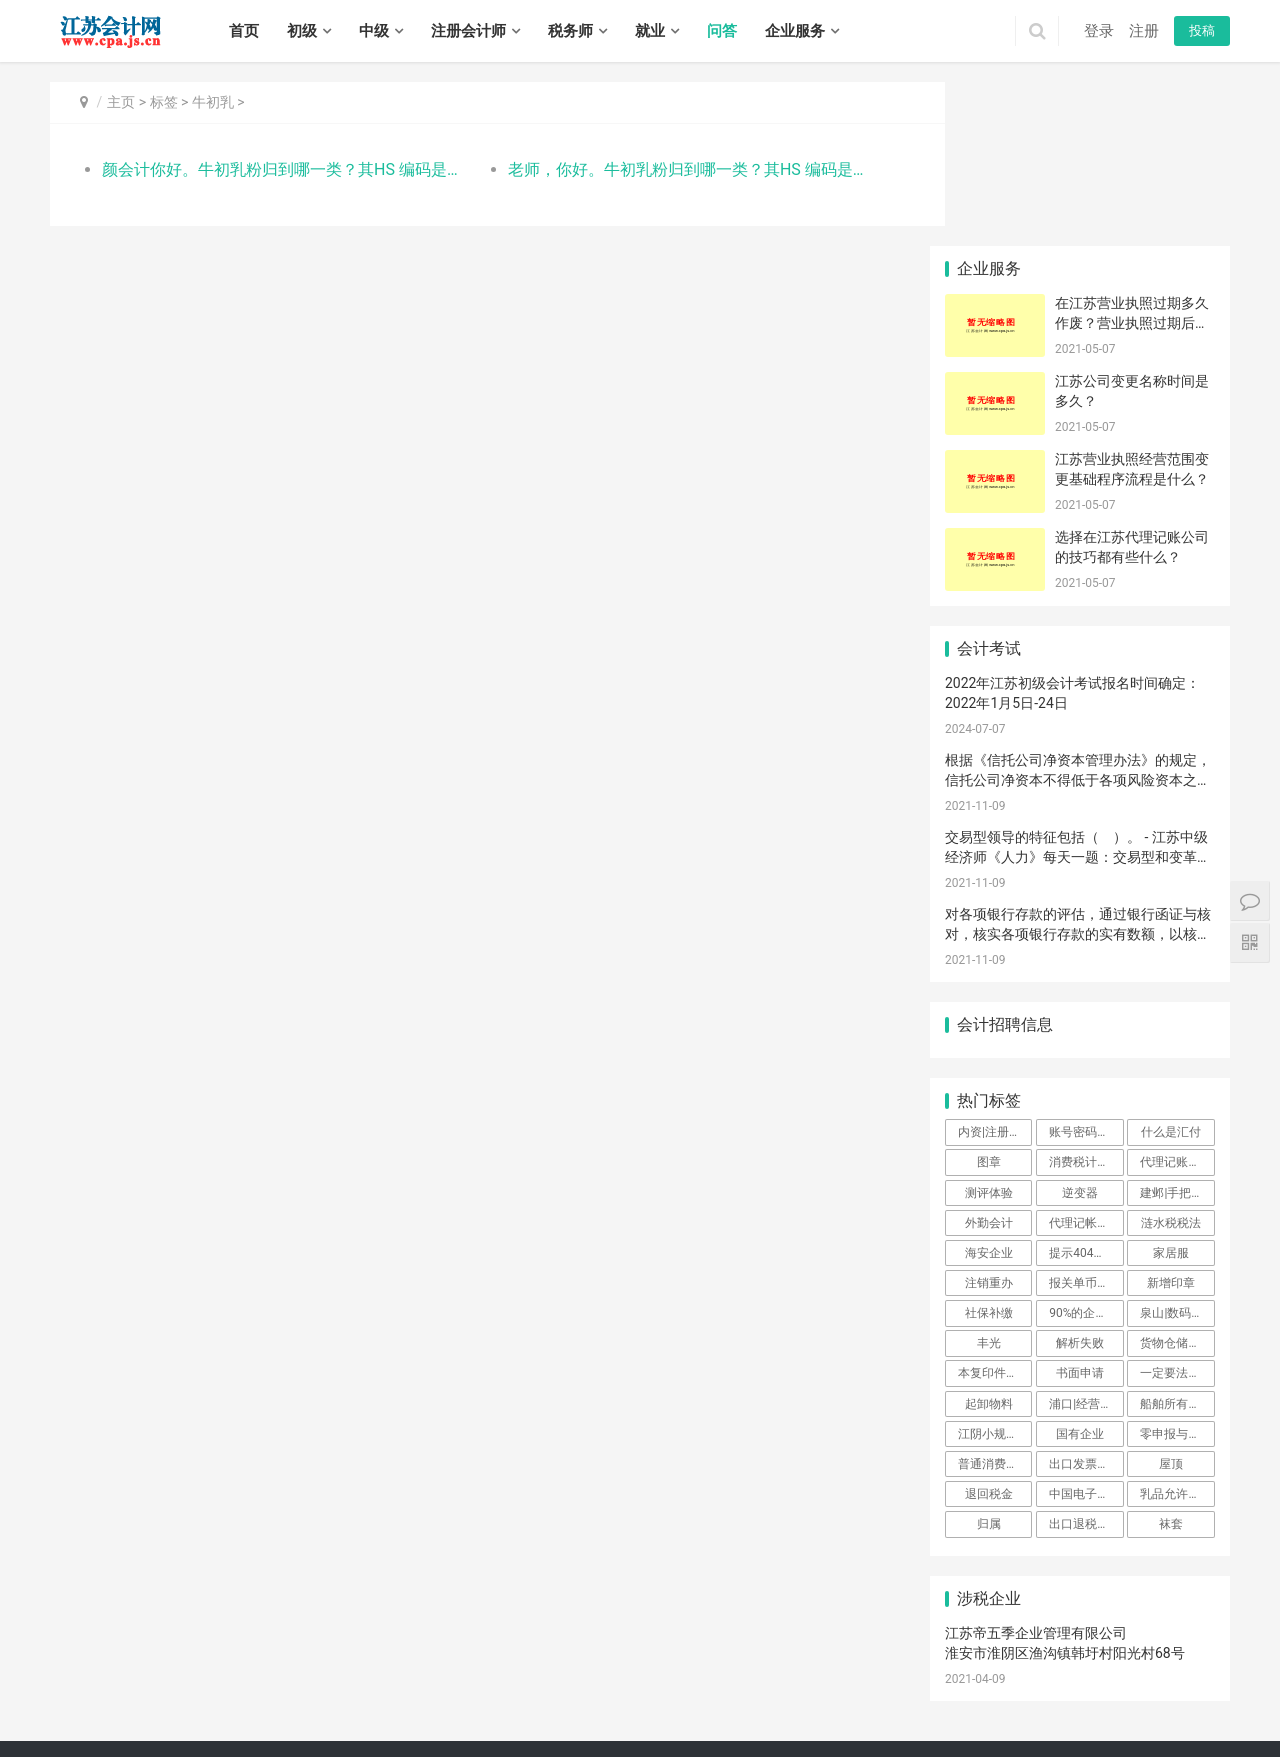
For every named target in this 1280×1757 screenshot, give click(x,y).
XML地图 (533, 1655)
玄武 (425, 1682)
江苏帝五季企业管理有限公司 (1036, 1469)
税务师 (570, 31)
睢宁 (1138, 1682)
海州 (749, 1703)
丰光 (989, 1179)
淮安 (263, 1682)
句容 (467, 1725)
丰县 (1084, 1682)
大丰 (143, 1725)
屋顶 (1171, 1300)
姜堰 (548, 1725)
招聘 (399, 1624)
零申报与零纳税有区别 (1177, 1270)
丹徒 (386, 1725)
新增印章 (1171, 1119)
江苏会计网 (590, 1655)
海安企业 (989, 1089)
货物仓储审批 (1176, 1179)
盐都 (1126, 1703)
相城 (305, 1703)
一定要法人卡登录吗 (1177, 1209)
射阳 (62, 1725)
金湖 (1072, 1703)
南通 (197, 1682)
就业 (650, 31)
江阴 (896, 1682)
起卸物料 (989, 1239)
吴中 (278, 1703)
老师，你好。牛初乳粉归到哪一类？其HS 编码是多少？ (664, 169)
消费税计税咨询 (1086, 998)
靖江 (602, 1725)
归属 (989, 1360)
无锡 (89, 1682)
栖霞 (560, 1682)
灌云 (830, 1703)
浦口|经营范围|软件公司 (1086, 1239)
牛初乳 (213, 102)
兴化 (575, 1725)
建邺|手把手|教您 (1177, 1028)
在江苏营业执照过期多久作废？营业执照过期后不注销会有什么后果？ (1132, 158)
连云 (722, 1703)
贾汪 (1003, 1682)
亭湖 (1099, 1703)
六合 (653, 1682)
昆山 (452, 1703)
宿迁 (398, 1682)
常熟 (386, 1703)
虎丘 (251, 1703)
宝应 (251, 1725)
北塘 (788, 1682)
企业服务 (795, 31)
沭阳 (710, 1725)
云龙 (976, 1682)
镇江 (344, 1682)
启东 (641, 1703)
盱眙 (1045, 1703)
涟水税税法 (1171, 1058)
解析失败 (1080, 1179)
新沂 (1165, 1682)
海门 (695, 1703)
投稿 (1202, 30)
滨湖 (869, 1682)
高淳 (707, 1682)
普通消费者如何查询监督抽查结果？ (995, 1300)
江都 (224, 1725)
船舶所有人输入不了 (1177, 1239)
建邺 (479, 1682)
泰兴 (629, 1725)
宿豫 (683, 1725)
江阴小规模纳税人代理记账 (995, 1270)
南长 (761, 1682)
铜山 (1057, 1682)
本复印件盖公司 (995, 1209)
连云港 (230, 1682)
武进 (170, 1703)
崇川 (506, 1703)
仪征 (278, 1725)
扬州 (317, 1682)
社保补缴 (989, 1149)
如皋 (668, 1703)
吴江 (359, 1703)
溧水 (680, 1682)
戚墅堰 (110, 1703)
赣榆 (776, 1703)
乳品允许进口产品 (1177, 1330)
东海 (803, 1703)
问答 (722, 31)
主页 (121, 102)
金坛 (224, 1703)
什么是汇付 (1171, 968)
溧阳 (197, 1703)
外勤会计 (989, 1058)
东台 (116, 1725)
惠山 (842, 1682)
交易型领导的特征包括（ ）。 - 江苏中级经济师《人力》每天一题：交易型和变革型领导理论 (1078, 692)
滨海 (1180, 1703)
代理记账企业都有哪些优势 (1177, 998)
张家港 (419, 1703)
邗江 (197, 1725)
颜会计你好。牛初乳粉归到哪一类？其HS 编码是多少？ (276, 169)
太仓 (479, 1703)
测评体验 (989, 1028)
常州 (143, 1682)
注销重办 (989, 1119)
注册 (1144, 31)
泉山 (1030, 1682)
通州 (560, 1703)
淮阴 (938, 1703)
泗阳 (737, 1725)
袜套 (1171, 1360)
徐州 (116, 1682)
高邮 (305, 1725)
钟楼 (77, 1703)
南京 (62, 1682)
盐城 (290, 1682)
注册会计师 (468, 31)
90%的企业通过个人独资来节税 (1086, 1149)
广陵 (170, 1725)
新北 (143, 1703)
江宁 (626, 1682)
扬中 (440, 1725)
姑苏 (332, 1703)
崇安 (734, 1682)
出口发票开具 (1085, 1300)
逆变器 (1080, 1028)
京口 (332, 1725)
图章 (989, 998)
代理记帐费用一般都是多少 (1086, 1058)
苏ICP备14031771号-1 (446, 1655)
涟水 (991, 1703)
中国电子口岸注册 (1086, 1330)
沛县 (1111, 1682)
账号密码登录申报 (1086, 968)
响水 (1153, 1703)
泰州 (371, 1682)
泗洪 (764, 1725)
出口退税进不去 (1086, 1360)
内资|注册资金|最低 (995, 968)
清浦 (964, 1703)
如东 (614, 1703)
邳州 (1192, 1682)
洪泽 (1018, 1703)
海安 (587, 1703)
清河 (884, 1703)
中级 (374, 31)
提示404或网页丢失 (1086, 1089)
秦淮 (452, 1682)
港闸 (533, 1703)
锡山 (815, 1682)
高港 (521, 1725)
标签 (164, 102)
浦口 (533, 1682)
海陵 (494, 1725)
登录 (1099, 31)
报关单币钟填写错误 (1086, 1119)
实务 (352, 1624)
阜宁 (1207, 1703)
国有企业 (1080, 1270)
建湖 (89, 1725)
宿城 (656, 1725)
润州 (359, 1725)
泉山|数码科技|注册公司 (1177, 1149)
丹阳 (413, 1725)
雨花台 (593, 1682)
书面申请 (1080, 1209)
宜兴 (923, 1682)
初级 (302, 31)
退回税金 (989, 1330)
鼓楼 (506, 1682)
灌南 (857, 1703)
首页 (244, 31)
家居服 (1171, 1089)
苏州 (170, 1682)
